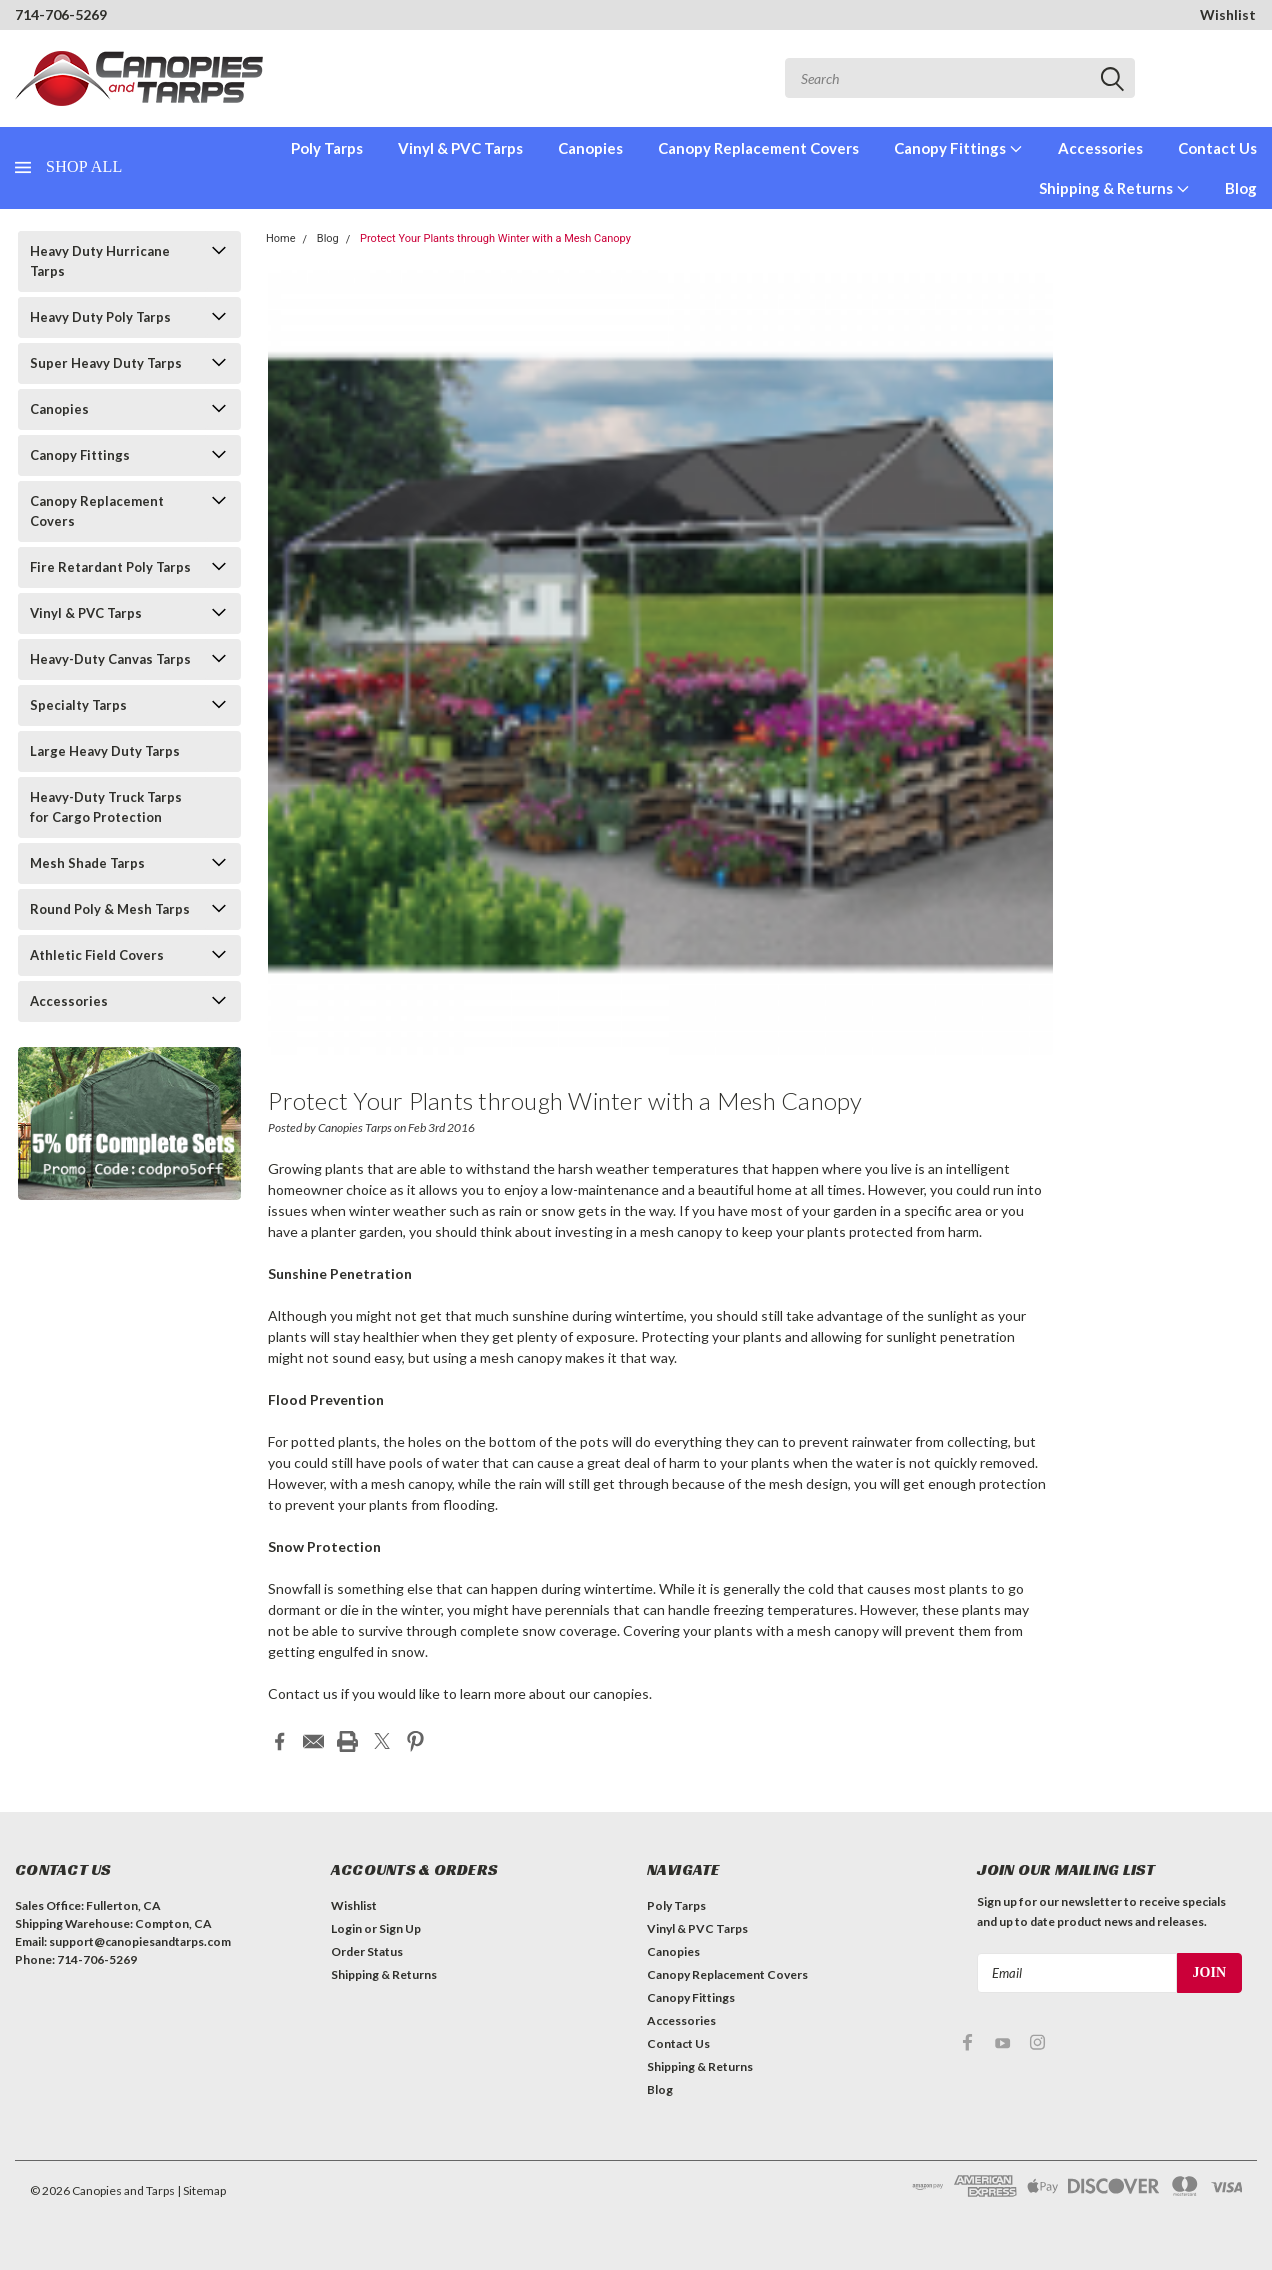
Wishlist (1228, 14)
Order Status (367, 1950)
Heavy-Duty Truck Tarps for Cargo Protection (106, 807)
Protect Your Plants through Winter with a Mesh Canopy (495, 238)
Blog (1241, 188)
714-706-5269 (61, 14)
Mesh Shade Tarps (87, 863)
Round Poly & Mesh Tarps (110, 909)
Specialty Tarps (78, 705)
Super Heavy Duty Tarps (106, 363)
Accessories (1100, 148)
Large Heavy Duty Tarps (105, 751)
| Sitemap (201, 2189)
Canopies (590, 148)
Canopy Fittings (958, 148)
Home (281, 238)
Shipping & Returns (1114, 188)
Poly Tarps (327, 148)
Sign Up (400, 1927)
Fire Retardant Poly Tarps (110, 567)
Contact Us (1217, 148)
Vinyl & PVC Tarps (460, 148)
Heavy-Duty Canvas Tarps (110, 659)
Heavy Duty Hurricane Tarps (100, 261)
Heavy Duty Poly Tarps (100, 317)
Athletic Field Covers (97, 955)
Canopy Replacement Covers (758, 148)
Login (346, 1927)
